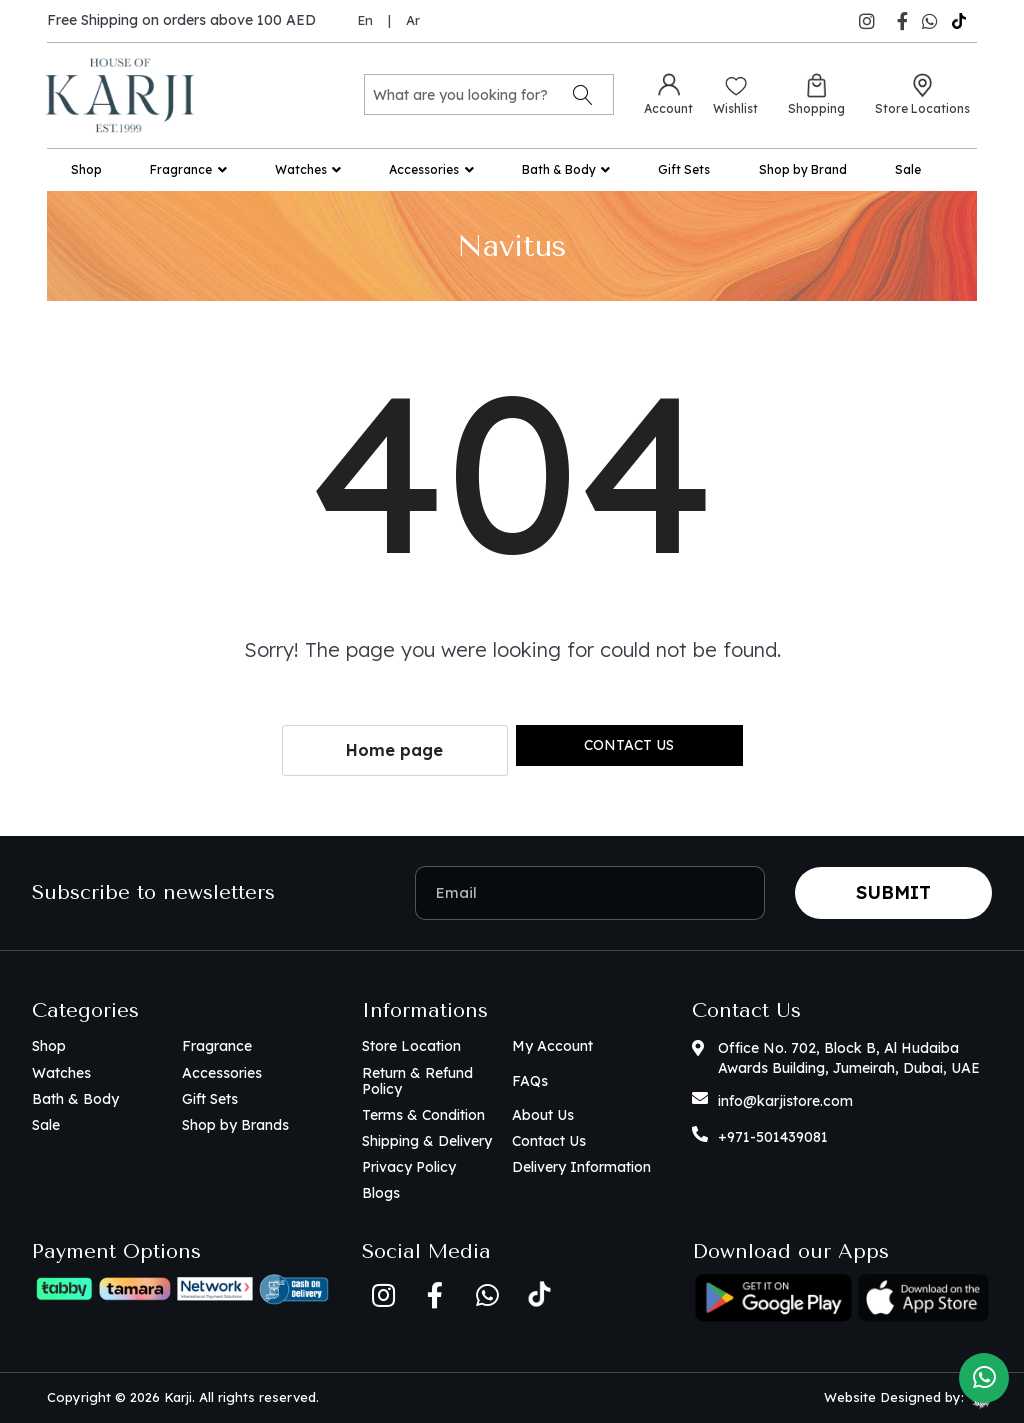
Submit (893, 892)
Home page (394, 750)
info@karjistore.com (785, 1101)
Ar (413, 20)
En (365, 20)
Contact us (629, 745)
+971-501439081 (773, 1137)
